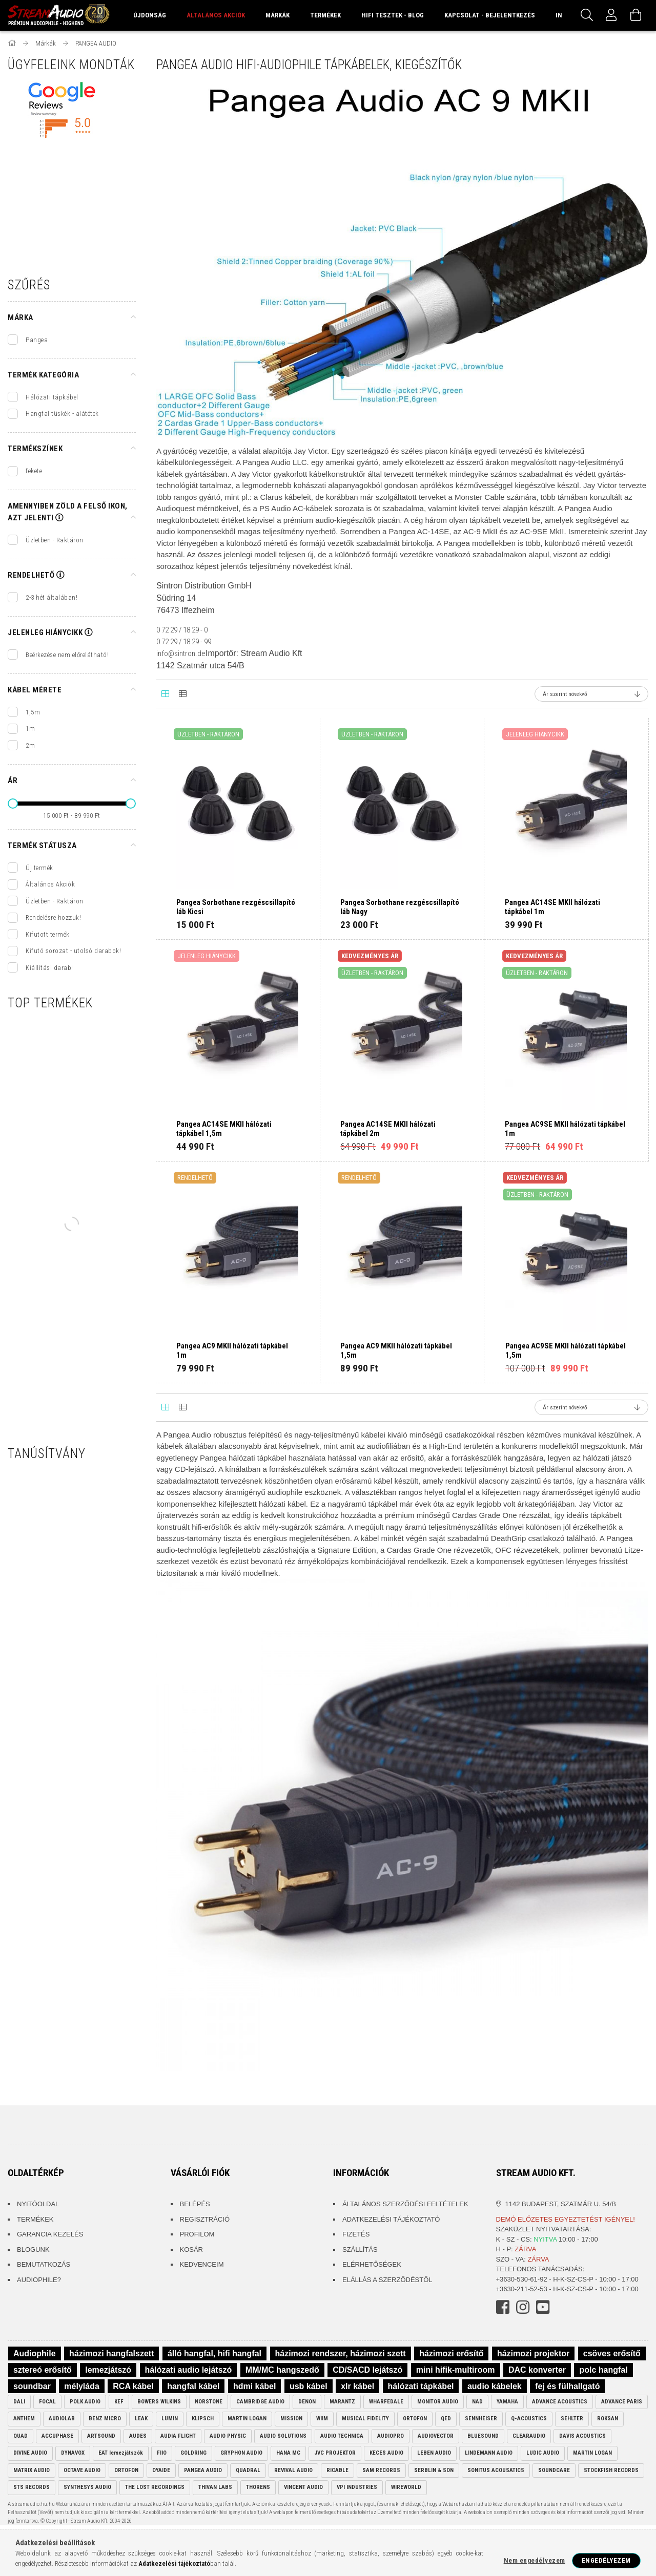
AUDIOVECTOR (436, 2436)
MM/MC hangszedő (282, 2370)
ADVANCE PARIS (621, 2401)
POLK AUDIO (85, 2401)
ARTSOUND (101, 2436)
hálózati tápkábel (421, 2386)
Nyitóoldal (38, 2204)
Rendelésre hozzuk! (53, 917)
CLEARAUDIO (528, 2436)
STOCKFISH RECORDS (611, 2470)
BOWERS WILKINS (159, 2401)
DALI (19, 2401)
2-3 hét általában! (51, 597)
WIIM (322, 2418)
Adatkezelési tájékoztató (391, 2219)
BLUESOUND (483, 2436)
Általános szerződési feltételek (405, 2204)
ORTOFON (415, 2418)
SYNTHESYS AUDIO (87, 2487)
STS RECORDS (31, 2487)
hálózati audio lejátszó (188, 2370)
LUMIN (169, 2418)
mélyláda (81, 2386)
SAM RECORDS (381, 2470)
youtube (542, 2307)
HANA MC (288, 2453)
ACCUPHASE (57, 2436)
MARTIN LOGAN (247, 2418)
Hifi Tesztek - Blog (392, 15)
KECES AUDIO (386, 2453)
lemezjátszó (108, 2370)
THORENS (258, 2487)
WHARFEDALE (386, 2401)
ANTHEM (24, 2418)
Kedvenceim (202, 2264)
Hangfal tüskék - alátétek (62, 413)
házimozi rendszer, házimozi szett (340, 2353)
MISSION (291, 2418)
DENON (307, 2401)
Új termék (39, 868)
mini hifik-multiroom (455, 2370)
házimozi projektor (533, 2353)
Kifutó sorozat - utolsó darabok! (73, 951)
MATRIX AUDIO (31, 2470)
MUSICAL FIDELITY (365, 2418)
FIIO (162, 2453)
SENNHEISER (481, 2418)
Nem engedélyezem (534, 2560)
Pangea (37, 340)
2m (30, 745)
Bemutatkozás (43, 2264)
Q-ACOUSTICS (529, 2418)
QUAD (20, 2436)
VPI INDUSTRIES (357, 2487)
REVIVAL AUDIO (293, 2470)
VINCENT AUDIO (303, 2487)
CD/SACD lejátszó (367, 2370)
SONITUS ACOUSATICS (495, 2470)
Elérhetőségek (371, 2264)
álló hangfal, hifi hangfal (214, 2353)
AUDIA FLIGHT (178, 2436)
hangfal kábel (193, 2386)
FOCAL (47, 2401)
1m (30, 728)
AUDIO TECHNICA (341, 2436)
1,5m (33, 712)
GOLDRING (193, 2453)
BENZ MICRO (105, 2418)
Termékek (35, 2219)
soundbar (32, 2386)
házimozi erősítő (451, 2353)
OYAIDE (161, 2470)
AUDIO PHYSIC (228, 2436)
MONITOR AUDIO (437, 2401)
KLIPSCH (203, 2418)
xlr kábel (357, 2386)
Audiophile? (39, 2280)
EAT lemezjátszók (120, 2453)
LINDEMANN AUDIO (488, 2453)
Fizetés (356, 2234)
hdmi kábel (254, 2386)
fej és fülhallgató (567, 2386)
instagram (522, 2307)
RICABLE (337, 2470)
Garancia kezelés (50, 2234)
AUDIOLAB (62, 2418)
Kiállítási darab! (49, 968)
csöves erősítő (612, 2353)
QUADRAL (248, 2470)
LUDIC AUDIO (542, 2453)
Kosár (191, 2249)
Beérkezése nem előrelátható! (67, 655)
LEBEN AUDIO (434, 2453)
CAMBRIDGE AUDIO (260, 2401)
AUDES (138, 2436)
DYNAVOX (73, 2453)
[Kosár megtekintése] (636, 15)
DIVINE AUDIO (30, 2453)
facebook (502, 2307)
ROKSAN (607, 2418)
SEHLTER (572, 2418)
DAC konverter (537, 2370)
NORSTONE (208, 2401)
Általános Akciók (50, 884)
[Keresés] (587, 15)
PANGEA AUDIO (203, 2470)
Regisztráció (205, 2219)
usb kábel (308, 2386)
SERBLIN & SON (434, 2470)
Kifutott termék (48, 934)
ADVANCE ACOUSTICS (559, 2401)
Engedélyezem (606, 2560)
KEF (119, 2401)
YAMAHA (507, 2401)
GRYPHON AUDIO (241, 2453)
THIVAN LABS (215, 2487)
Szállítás (360, 2249)
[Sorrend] (591, 694)
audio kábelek (494, 2386)
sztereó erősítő (42, 2370)
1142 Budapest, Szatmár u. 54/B (561, 2204)
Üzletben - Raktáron (55, 540)
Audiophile (34, 2353)
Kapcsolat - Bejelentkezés (489, 15)
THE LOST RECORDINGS (154, 2487)
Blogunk (33, 2249)
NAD (477, 2401)
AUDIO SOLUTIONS (283, 2436)
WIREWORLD (406, 2487)
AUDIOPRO (390, 2436)
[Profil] (611, 15)
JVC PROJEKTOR (335, 2453)
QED (446, 2418)
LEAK (141, 2418)
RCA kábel (133, 2386)
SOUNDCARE (554, 2470)
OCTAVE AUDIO (82, 2470)
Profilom (197, 2234)
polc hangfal (603, 2370)
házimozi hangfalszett (111, 2353)
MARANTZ (342, 2401)
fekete (34, 471)
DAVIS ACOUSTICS (582, 2436)
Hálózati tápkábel (52, 397)
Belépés (195, 2204)
